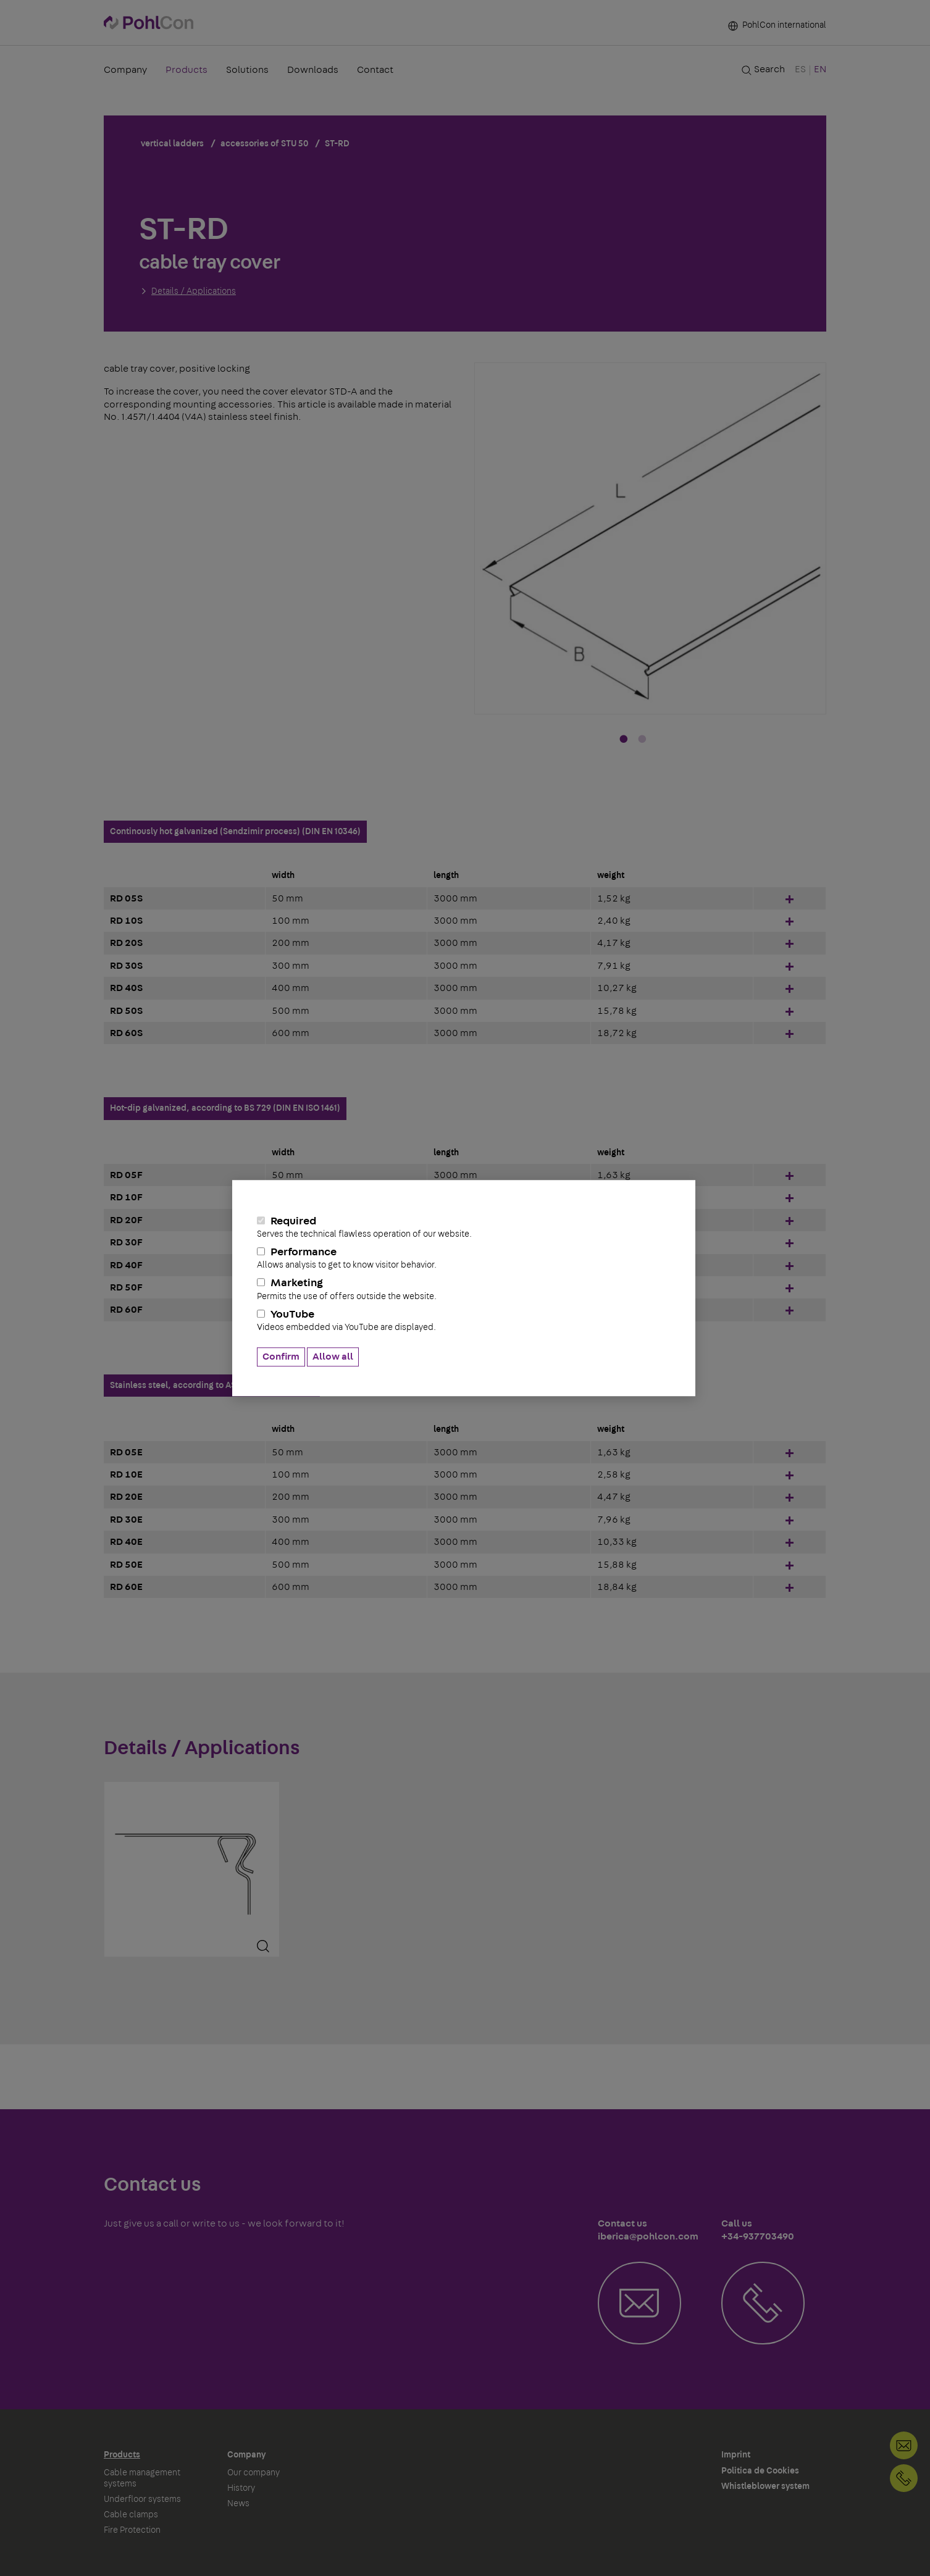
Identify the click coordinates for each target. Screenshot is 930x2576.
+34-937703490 (904, 2478)
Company (125, 71)
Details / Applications (193, 291)
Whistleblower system (765, 2486)
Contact (375, 71)
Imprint (735, 2455)
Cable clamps (131, 2515)
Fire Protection (132, 2530)
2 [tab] (642, 740)
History (241, 2488)
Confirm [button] (281, 1356)
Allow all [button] (332, 1356)
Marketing (464, 1290)
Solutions (247, 71)
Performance (464, 1258)
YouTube (464, 1320)
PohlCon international (777, 26)
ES (800, 70)
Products (186, 71)
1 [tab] (624, 740)
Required (464, 1227)
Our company (253, 2473)
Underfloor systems (142, 2499)
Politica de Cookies (760, 2471)
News (238, 2503)
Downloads (312, 71)
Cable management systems (142, 2478)
